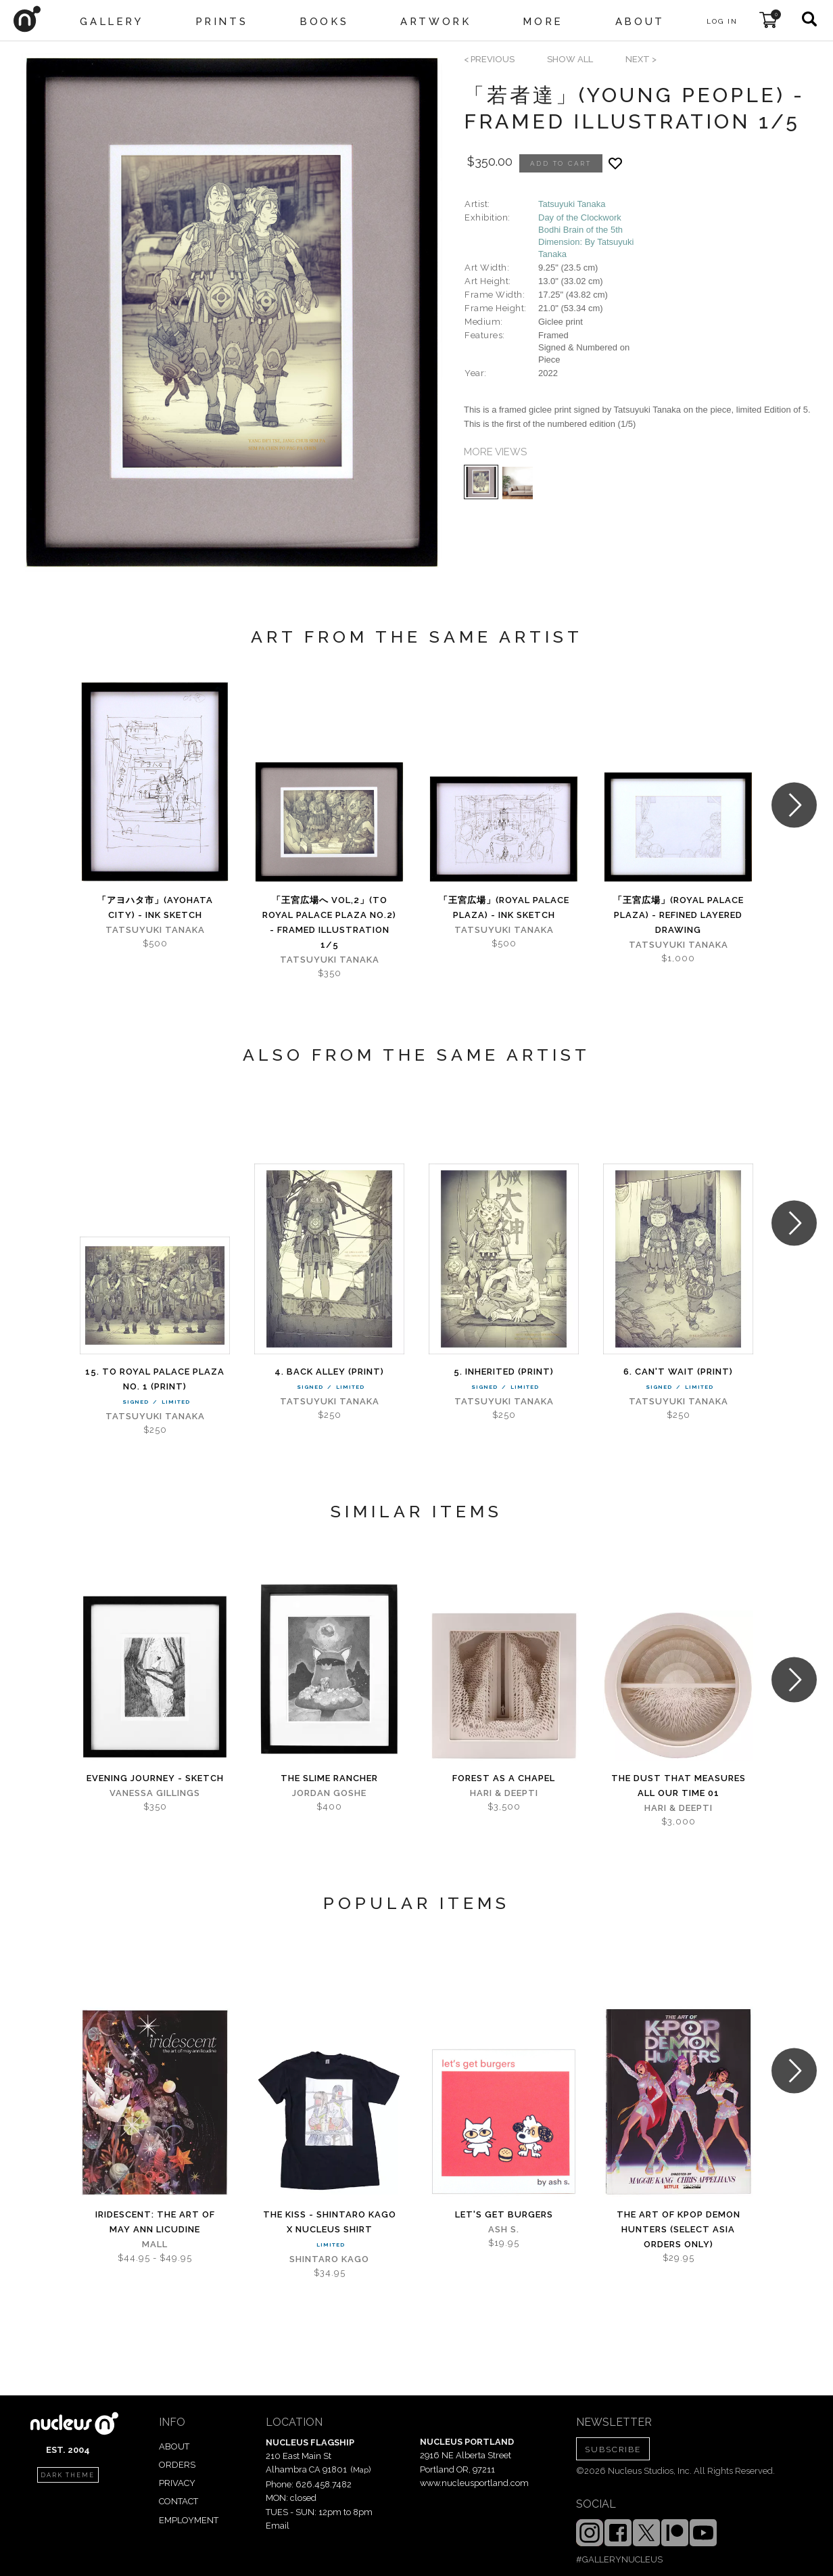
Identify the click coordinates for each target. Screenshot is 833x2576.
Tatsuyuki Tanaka (572, 204)
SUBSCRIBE (613, 2449)
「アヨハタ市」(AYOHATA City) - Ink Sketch (155, 907)
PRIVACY (177, 2483)
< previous (489, 59)
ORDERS (177, 2465)
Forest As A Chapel (503, 1778)
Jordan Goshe (329, 1793)
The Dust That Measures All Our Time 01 (678, 1785)
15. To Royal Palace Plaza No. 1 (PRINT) (154, 1379)
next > (641, 59)
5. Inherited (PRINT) (504, 1371)
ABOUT (174, 2446)
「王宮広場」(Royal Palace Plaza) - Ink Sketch (504, 907)
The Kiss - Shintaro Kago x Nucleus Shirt (329, 2221)
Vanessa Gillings (155, 1793)
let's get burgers (504, 2214)
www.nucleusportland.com (474, 2483)
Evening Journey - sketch (155, 1778)
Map (360, 2470)
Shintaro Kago (329, 2259)
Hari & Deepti (504, 1793)
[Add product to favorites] (615, 163)
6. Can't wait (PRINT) (678, 1371)
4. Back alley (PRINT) (329, 1371)
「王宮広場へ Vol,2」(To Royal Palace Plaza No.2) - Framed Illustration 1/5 (329, 922)
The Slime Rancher (329, 1778)
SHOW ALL (570, 59)
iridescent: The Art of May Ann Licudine (155, 2221)
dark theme (68, 2475)
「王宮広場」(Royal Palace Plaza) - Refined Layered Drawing (678, 915)
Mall (155, 2244)
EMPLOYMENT (188, 2520)
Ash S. (503, 2229)
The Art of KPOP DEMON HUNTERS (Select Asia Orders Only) (678, 2229)
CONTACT (178, 2501)
